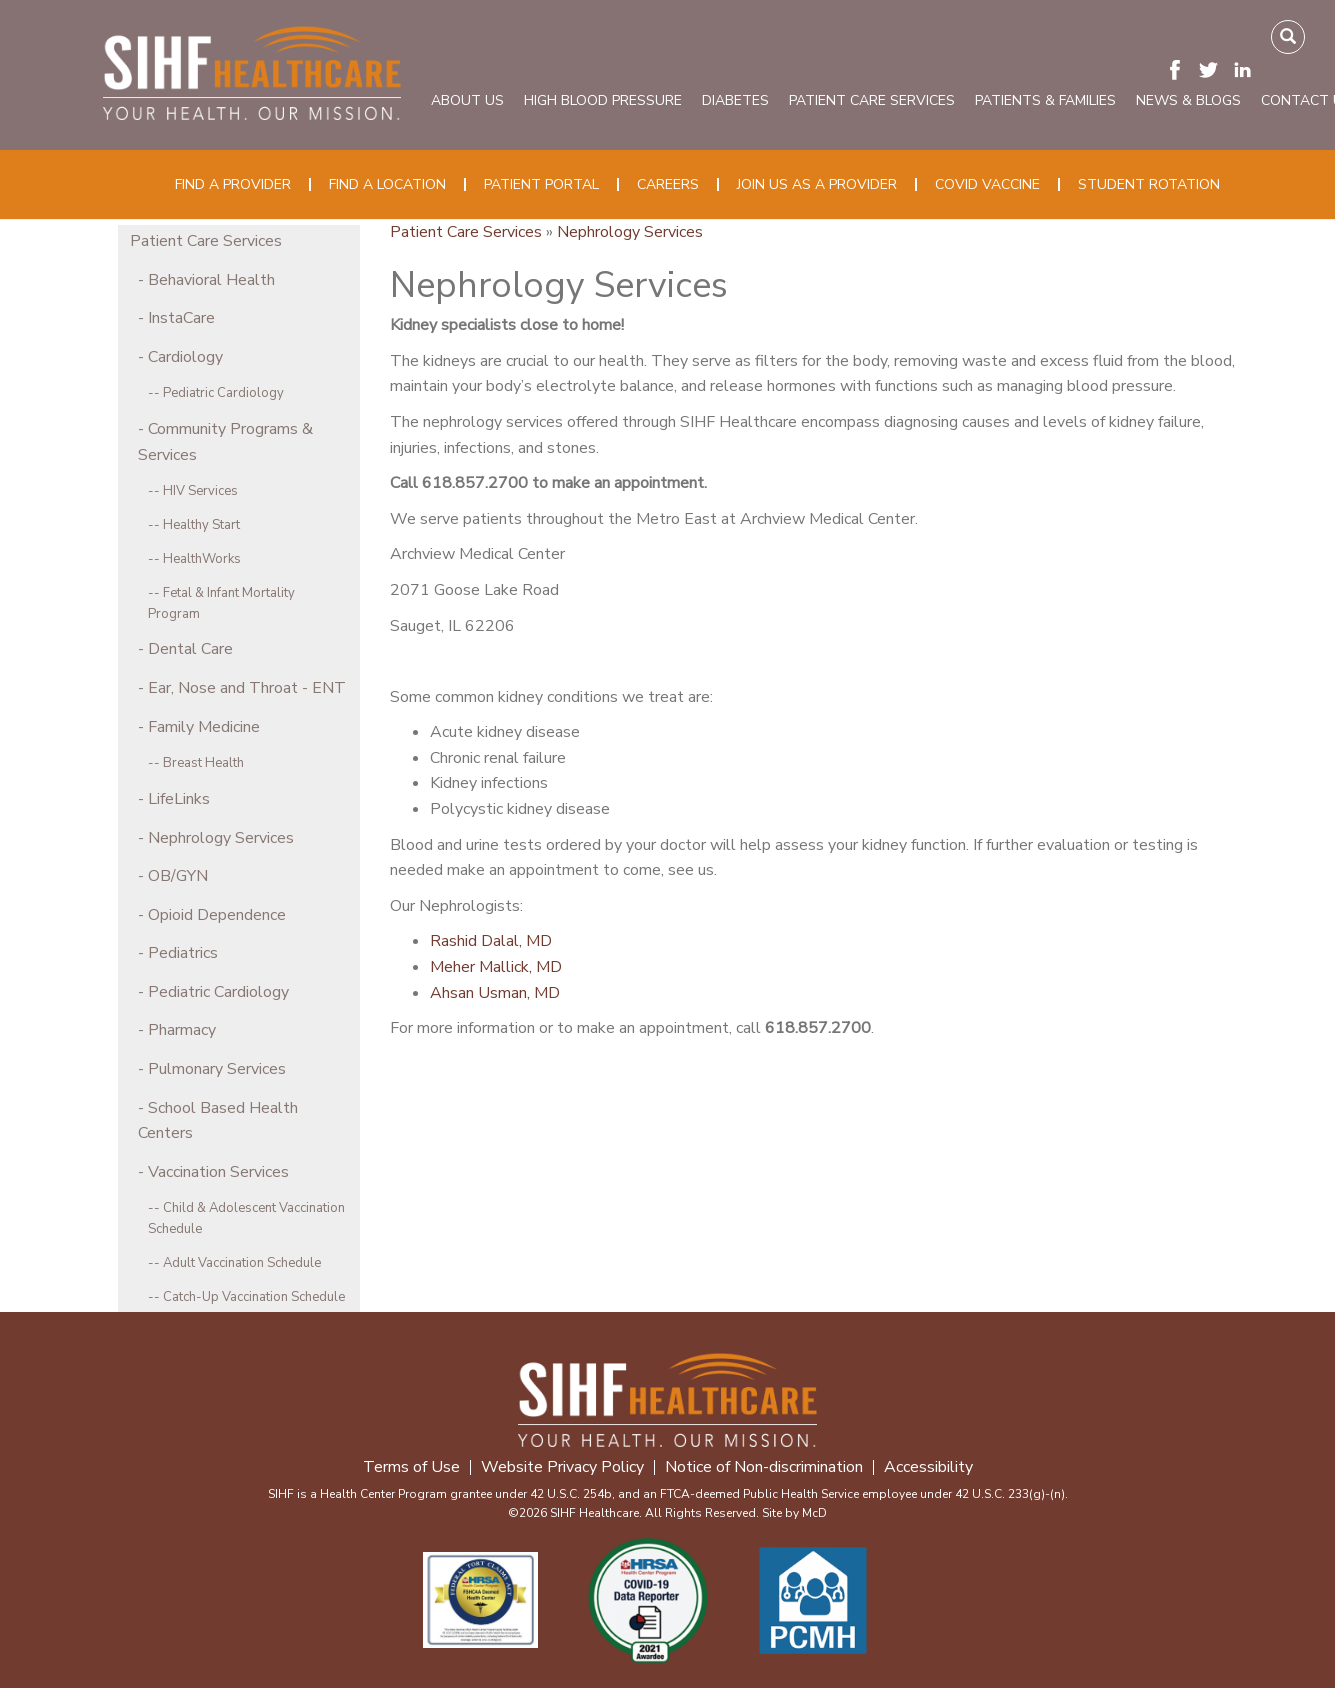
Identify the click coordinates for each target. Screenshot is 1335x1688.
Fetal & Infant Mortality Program (221, 603)
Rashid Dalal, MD (491, 941)
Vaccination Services (218, 1172)
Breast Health (203, 763)
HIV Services (200, 491)
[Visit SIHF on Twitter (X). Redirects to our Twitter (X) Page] (1214, 69)
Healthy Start (201, 525)
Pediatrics (183, 953)
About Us (467, 100)
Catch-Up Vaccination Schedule (254, 1297)
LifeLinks (179, 799)
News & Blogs (1188, 100)
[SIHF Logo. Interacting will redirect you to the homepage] (252, 69)
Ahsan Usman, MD (495, 993)
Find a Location (387, 184)
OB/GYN (178, 876)
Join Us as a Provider (817, 184)
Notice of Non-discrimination (764, 1467)
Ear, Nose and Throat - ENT (247, 688)
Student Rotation (1149, 184)
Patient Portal (541, 184)
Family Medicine (204, 727)
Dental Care (190, 649)
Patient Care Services (872, 100)
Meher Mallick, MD (496, 967)
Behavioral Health (211, 280)
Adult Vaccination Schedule (242, 1263)
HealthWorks (202, 559)
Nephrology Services (221, 838)
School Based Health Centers (218, 1121)
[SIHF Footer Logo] (667, 1396)
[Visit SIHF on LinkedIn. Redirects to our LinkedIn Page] (1248, 69)
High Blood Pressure (603, 100)
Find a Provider (233, 184)
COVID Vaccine (987, 184)
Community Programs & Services (225, 442)
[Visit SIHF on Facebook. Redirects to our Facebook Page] (1180, 69)
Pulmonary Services (217, 1069)
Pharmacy (182, 1030)
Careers (668, 184)
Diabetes (735, 100)
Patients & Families (1045, 100)
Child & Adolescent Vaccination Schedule (246, 1218)
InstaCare (181, 318)
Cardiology (185, 357)
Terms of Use (411, 1467)
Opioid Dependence (217, 915)
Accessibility (928, 1467)
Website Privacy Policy (562, 1467)
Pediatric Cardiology (223, 393)
